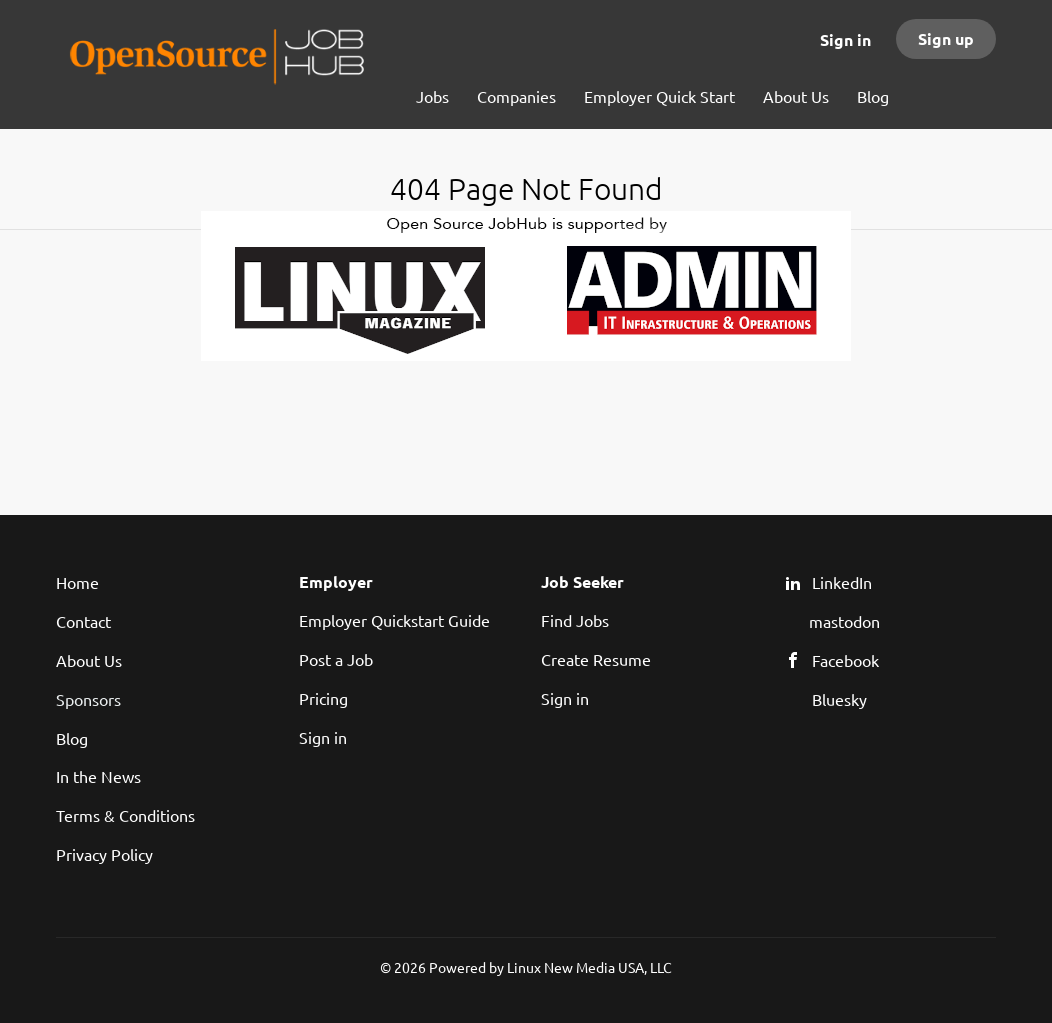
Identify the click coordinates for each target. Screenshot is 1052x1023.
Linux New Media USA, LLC (589, 967)
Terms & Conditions (125, 815)
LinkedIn (842, 582)
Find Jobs (575, 620)
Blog (72, 738)
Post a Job (336, 659)
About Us (89, 660)
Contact (83, 621)
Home (77, 582)
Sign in (845, 39)
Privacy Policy (104, 854)
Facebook (845, 660)
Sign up (946, 38)
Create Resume (596, 659)
